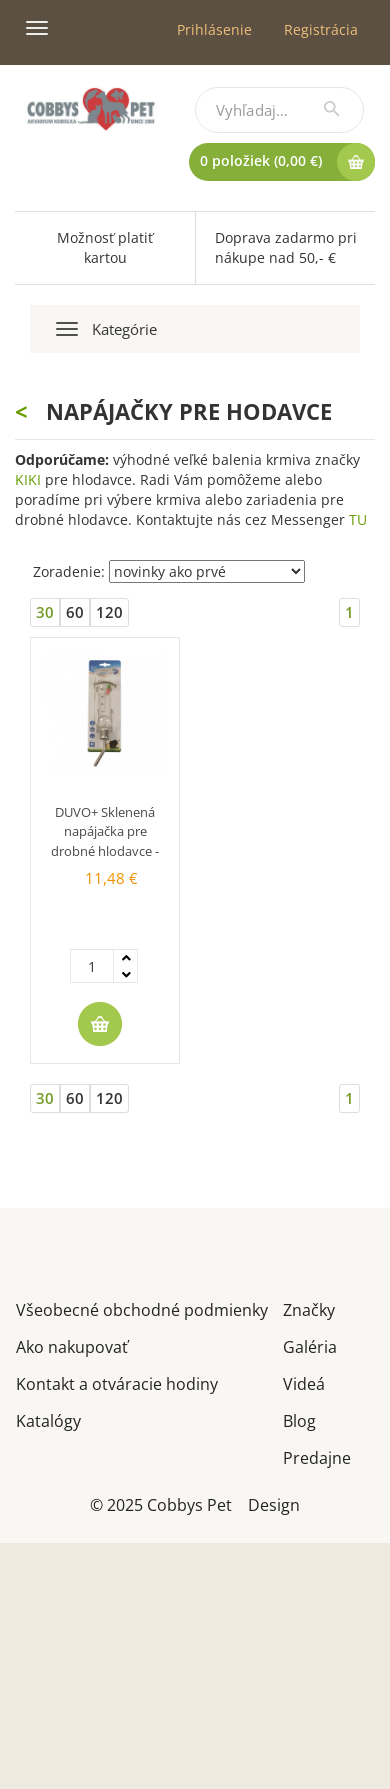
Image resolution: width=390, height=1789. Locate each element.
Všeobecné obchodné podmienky (142, 1308)
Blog (299, 1419)
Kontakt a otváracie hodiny (117, 1382)
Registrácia (321, 29)
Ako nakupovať (72, 1345)
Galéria (310, 1345)
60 (75, 612)
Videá (304, 1382)
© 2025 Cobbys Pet (161, 1503)
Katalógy (48, 1419)
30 (45, 612)
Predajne (317, 1456)
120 (109, 612)
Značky (309, 1308)
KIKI (28, 479)
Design (274, 1503)
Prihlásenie (214, 29)
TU (358, 519)
